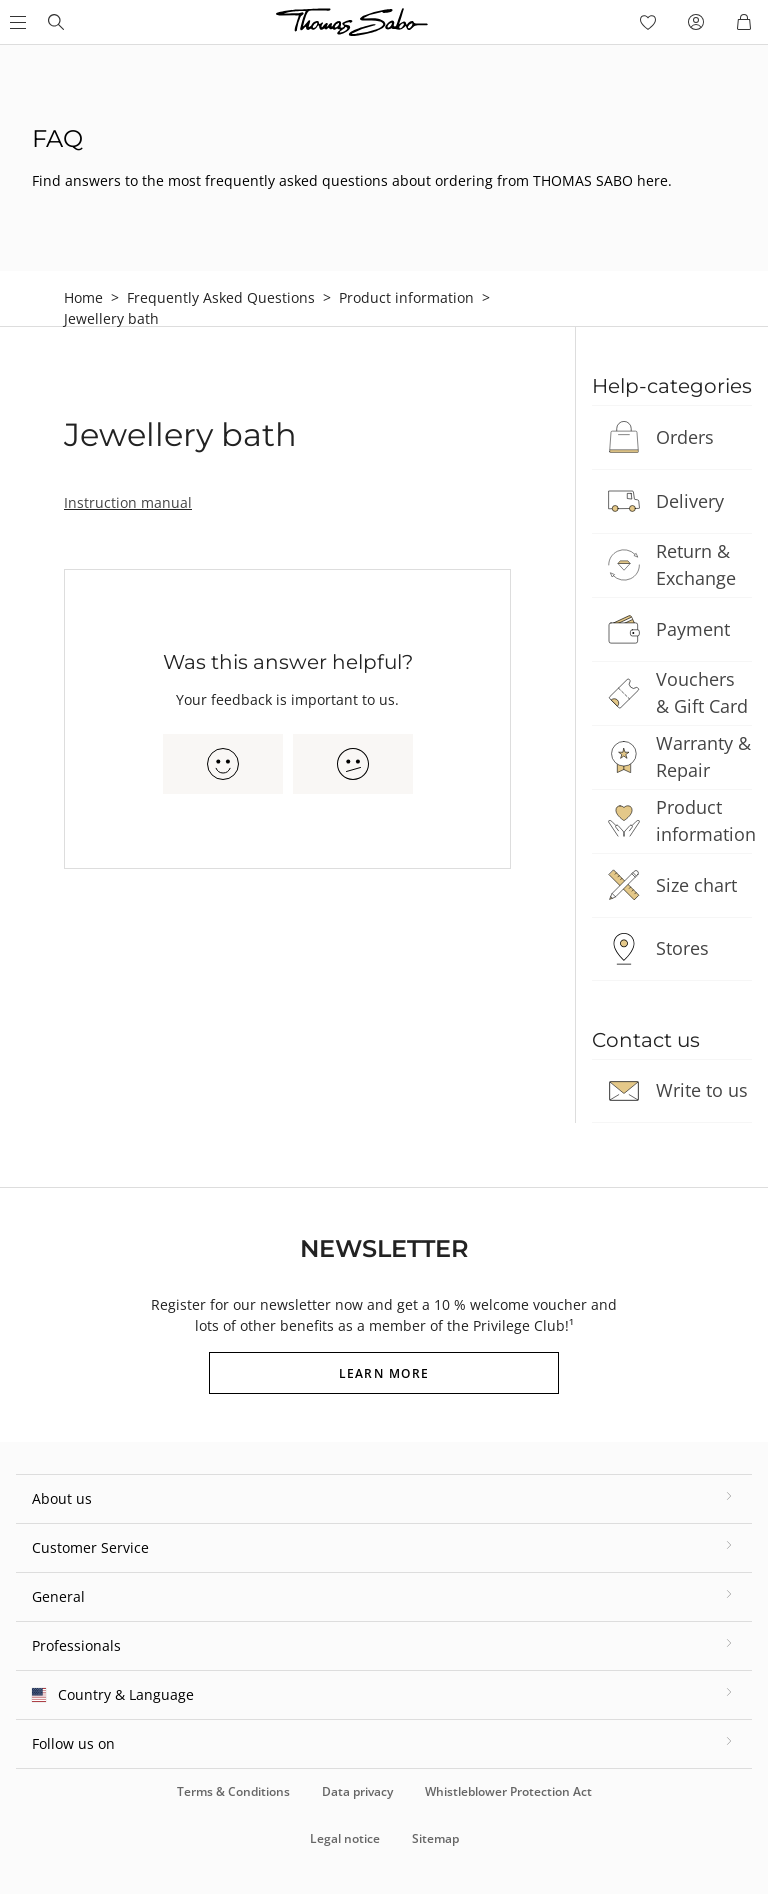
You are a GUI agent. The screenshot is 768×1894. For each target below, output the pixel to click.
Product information (406, 297)
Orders (685, 437)
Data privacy (357, 1791)
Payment (693, 629)
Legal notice (345, 1838)
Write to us (702, 1090)
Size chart (696, 885)
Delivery (690, 501)
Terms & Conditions (233, 1791)
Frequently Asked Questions (221, 297)
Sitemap (435, 1838)
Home (83, 297)
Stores (682, 948)
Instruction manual (128, 502)
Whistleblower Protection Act (508, 1791)
